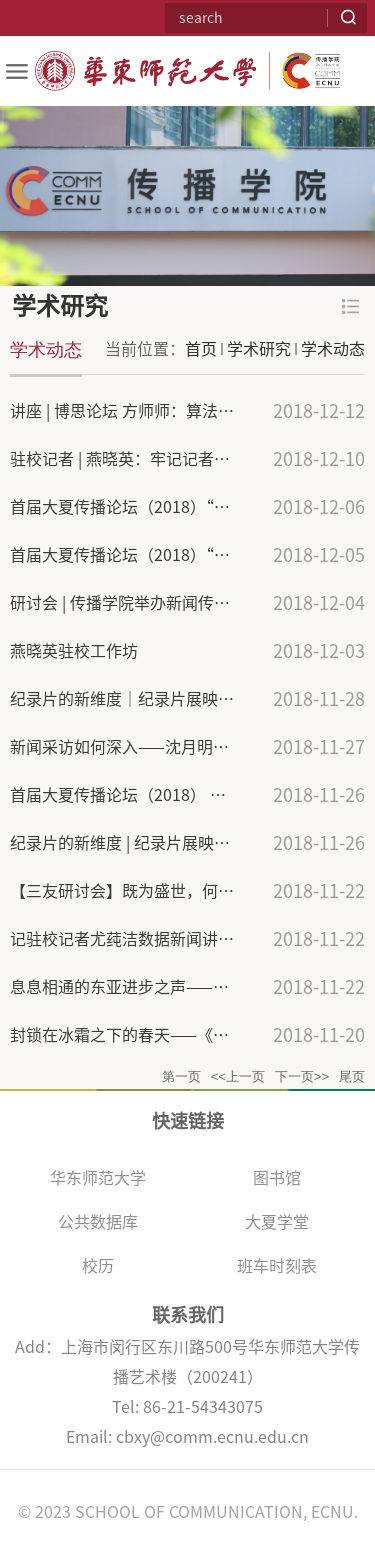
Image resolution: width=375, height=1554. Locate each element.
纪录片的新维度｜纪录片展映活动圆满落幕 (162, 699)
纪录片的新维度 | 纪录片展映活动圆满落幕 (160, 843)
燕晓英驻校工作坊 (74, 651)
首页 (201, 349)
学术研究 (259, 349)
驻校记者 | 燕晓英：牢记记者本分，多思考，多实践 (192, 459)
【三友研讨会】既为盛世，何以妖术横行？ (162, 891)
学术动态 (333, 349)
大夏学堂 (277, 1222)
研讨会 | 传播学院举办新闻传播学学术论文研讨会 (184, 603)
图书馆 (277, 1178)
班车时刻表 (277, 1266)
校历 (98, 1266)
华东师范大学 (98, 1178)
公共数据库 (98, 1222)
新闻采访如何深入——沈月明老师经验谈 (151, 747)
